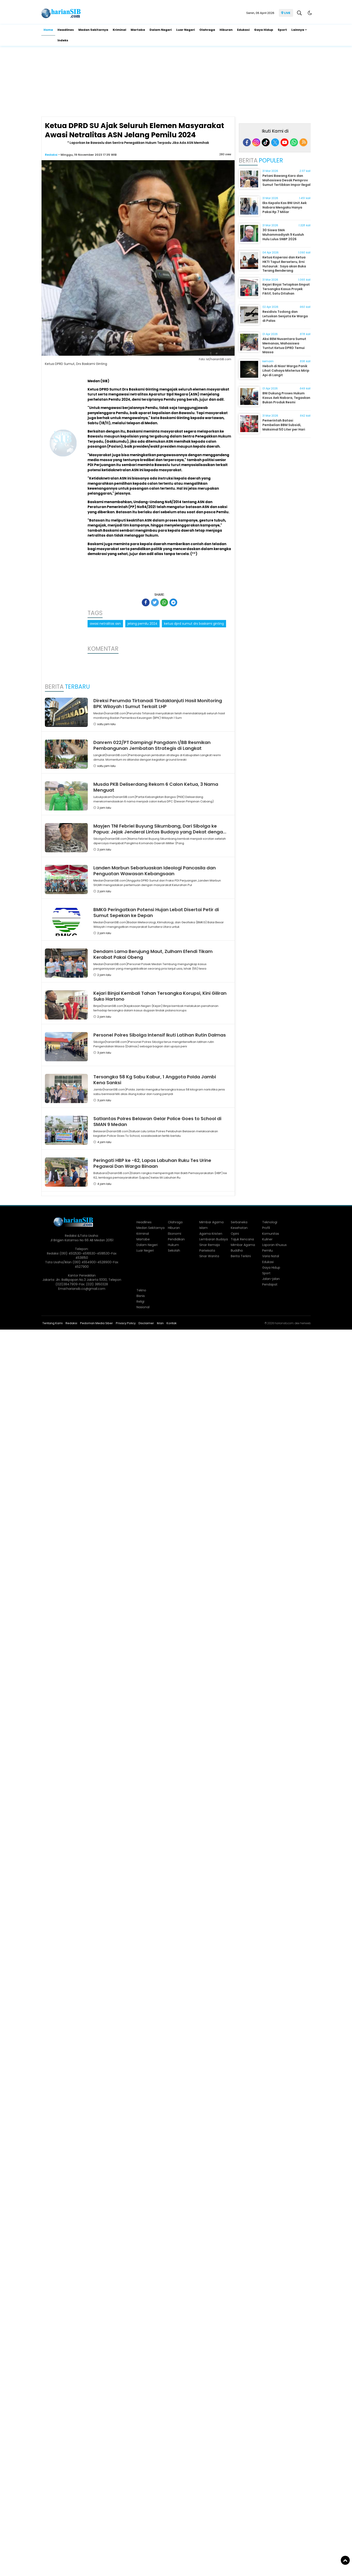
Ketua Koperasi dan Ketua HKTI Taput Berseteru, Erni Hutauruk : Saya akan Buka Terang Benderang (284, 264)
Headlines (65, 30)
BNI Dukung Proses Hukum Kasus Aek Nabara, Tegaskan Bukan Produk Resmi (286, 397)
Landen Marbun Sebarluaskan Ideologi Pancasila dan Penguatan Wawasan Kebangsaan (154, 871)
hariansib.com (284, 1323)
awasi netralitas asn (105, 623)
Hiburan (226, 30)
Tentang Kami (52, 1323)
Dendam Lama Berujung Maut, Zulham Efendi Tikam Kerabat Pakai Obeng (153, 954)
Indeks (62, 40)
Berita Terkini (241, 1256)
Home (48, 30)
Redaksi (51, 155)
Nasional (143, 1307)
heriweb (305, 1323)
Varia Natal (270, 1256)
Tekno (141, 1290)
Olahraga (207, 30)
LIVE (287, 13)
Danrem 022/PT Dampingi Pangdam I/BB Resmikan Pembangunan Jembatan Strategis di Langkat (152, 745)
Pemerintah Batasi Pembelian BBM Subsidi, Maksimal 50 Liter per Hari (283, 424)
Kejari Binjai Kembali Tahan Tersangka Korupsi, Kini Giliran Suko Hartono (160, 996)
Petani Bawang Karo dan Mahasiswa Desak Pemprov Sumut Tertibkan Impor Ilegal (286, 180)
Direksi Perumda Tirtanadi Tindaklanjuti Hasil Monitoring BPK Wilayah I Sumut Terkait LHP (157, 703)
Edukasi (243, 30)
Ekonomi (174, 1233)
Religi (140, 1301)
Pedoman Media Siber (96, 1323)
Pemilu (267, 1250)
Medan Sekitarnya (93, 30)
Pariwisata (207, 1250)
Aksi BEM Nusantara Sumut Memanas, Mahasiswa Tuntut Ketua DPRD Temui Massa (284, 345)
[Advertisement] (176, 81)
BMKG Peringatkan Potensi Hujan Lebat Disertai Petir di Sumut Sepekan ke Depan (156, 912)
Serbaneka (239, 1222)
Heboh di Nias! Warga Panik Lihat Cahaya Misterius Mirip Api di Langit (285, 370)
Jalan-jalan (271, 1279)
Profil (266, 1228)
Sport (282, 30)
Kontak (172, 1323)
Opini (235, 1233)
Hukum (173, 1245)
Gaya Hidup (263, 30)
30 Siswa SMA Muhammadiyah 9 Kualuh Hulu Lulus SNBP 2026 (283, 234)
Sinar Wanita (209, 1256)
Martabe (138, 30)
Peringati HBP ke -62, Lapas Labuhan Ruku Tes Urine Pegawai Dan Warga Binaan (152, 1163)
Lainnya (297, 30)
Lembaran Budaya (213, 1239)
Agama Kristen (210, 1233)
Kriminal (119, 30)
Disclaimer (146, 1323)
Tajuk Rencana (242, 1239)
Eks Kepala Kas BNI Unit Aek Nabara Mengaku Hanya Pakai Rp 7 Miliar (284, 207)
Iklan (160, 1323)
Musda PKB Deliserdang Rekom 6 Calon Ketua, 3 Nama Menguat (155, 787)
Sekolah (174, 1250)
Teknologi (269, 1222)
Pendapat (269, 1284)
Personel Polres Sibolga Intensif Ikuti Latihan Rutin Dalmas (159, 1035)
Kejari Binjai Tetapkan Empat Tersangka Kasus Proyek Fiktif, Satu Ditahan (286, 288)
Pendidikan (176, 1239)
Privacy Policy (126, 1323)
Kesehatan (239, 1228)
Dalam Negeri (161, 30)
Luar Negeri (185, 30)
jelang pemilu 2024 (142, 623)
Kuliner (267, 1239)
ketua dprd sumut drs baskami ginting (194, 623)
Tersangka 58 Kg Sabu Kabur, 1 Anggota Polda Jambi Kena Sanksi (154, 1080)
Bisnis (140, 1296)
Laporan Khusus (274, 1245)
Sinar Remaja (209, 1245)
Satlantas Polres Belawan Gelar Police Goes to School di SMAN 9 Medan (157, 1121)
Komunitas (270, 1233)
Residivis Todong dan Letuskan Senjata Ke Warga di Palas (285, 316)
